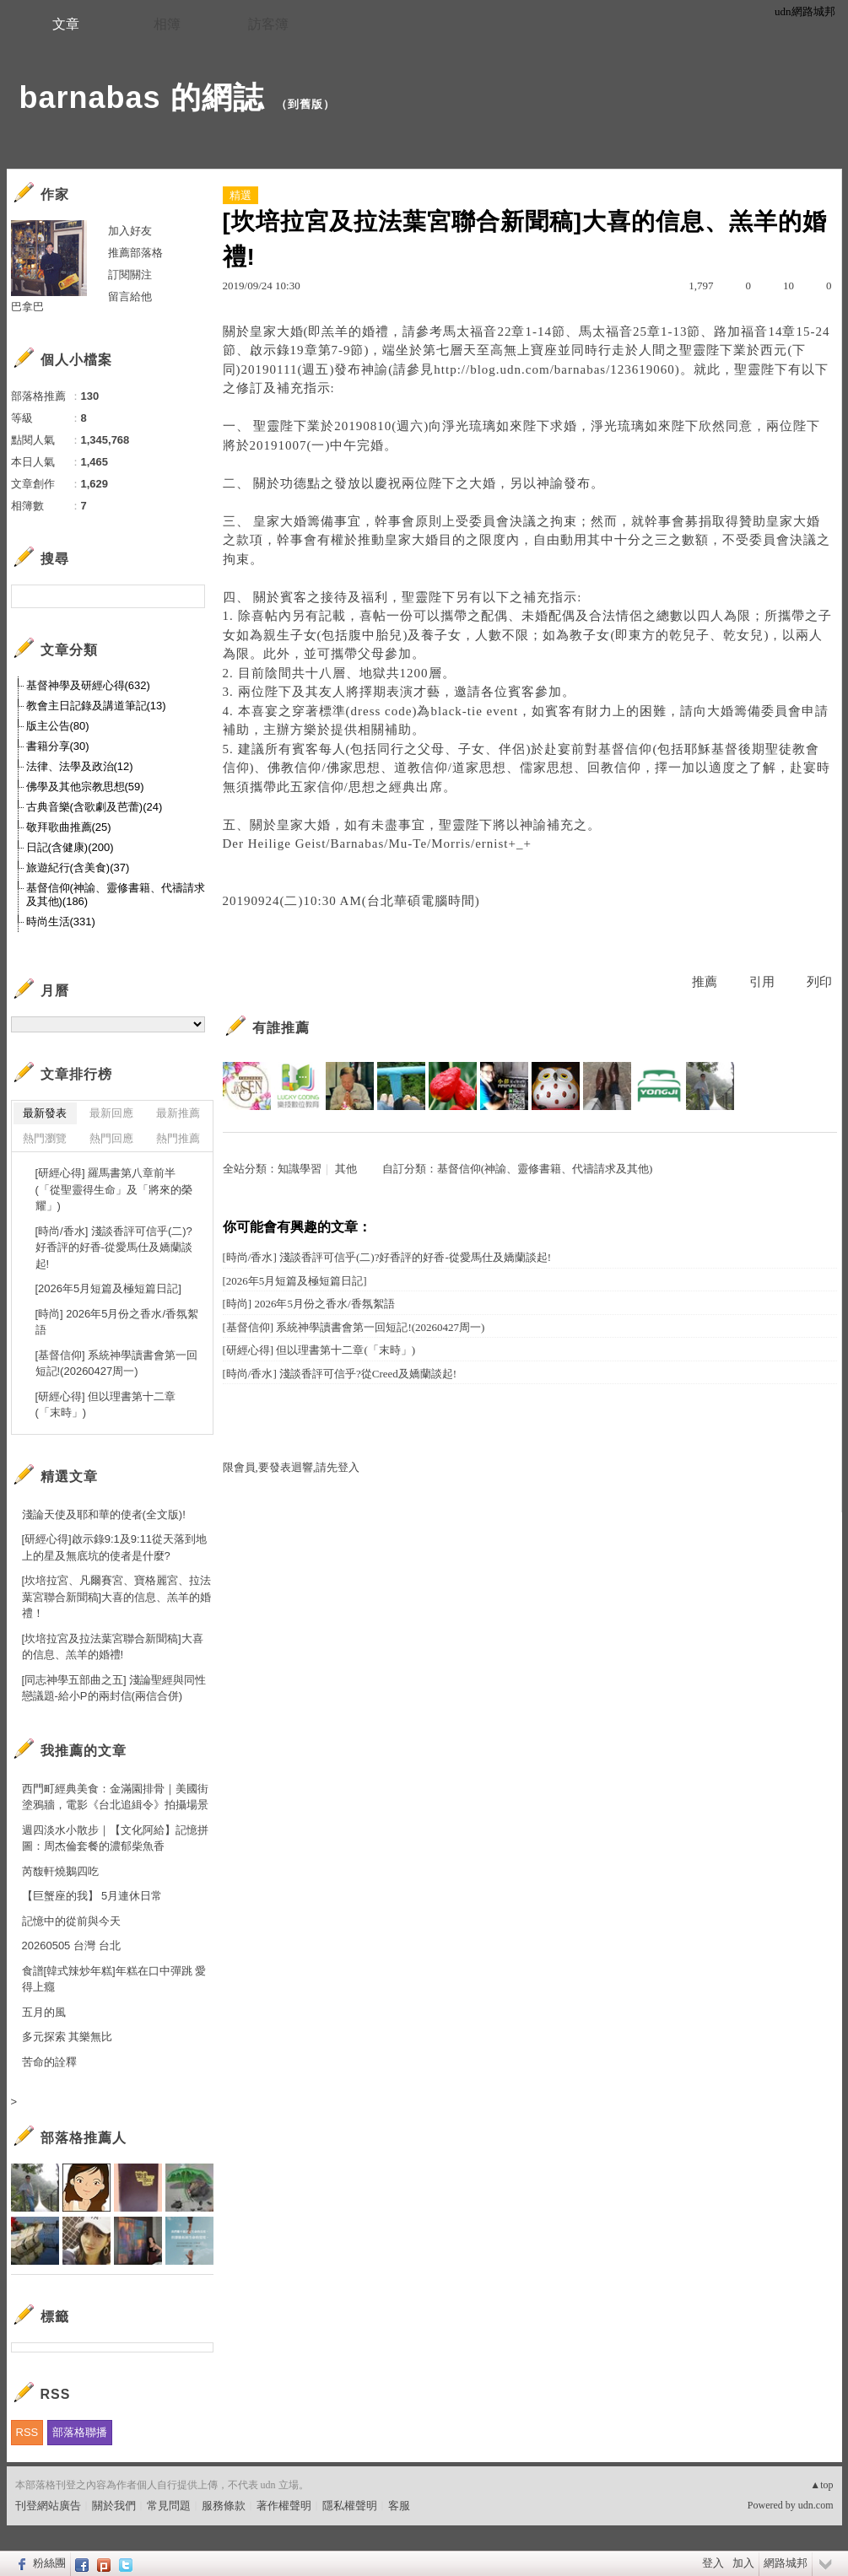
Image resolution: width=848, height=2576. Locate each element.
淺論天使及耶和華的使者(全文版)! (104, 1514)
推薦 (704, 982)
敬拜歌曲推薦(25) (68, 827)
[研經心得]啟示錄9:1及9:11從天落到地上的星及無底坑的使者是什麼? (115, 1547)
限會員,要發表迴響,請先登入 (291, 1467)
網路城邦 (785, 2563)
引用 (762, 982)
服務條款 (224, 2505)
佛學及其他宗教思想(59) (85, 786)
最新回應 (111, 1113)
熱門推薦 (178, 1138)
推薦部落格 (135, 252)
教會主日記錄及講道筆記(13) (96, 705)
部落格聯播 (79, 2432)
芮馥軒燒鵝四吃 (60, 1871)
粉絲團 (49, 2563)
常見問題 (169, 2505)
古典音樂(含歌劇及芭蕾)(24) (94, 806)
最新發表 (45, 1113)
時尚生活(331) (60, 921)
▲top (821, 2485)
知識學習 (299, 1168)
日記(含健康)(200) (70, 847)
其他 (346, 1168)
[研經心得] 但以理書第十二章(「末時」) (319, 1350)
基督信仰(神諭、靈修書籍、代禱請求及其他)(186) (115, 894)
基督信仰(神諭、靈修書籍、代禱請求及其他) (545, 1168)
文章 (65, 24)
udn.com (816, 2505)
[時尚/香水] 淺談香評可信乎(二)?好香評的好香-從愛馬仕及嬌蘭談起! (387, 1257)
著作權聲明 (284, 2505)
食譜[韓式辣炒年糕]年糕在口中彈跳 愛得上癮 (114, 1979)
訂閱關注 (130, 274)
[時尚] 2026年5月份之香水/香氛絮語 (309, 1303)
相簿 (167, 24)
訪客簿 (268, 24)
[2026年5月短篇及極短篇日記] (295, 1281)
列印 (819, 982)
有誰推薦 (281, 1028)
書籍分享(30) (57, 746)
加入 (743, 2563)
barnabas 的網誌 (141, 97)
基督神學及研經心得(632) (88, 685)
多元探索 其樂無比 (67, 2036)
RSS (27, 2432)
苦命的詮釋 (49, 2062)
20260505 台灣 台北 (71, 1945)
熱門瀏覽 (45, 1138)
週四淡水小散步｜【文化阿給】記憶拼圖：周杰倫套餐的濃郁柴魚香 (115, 1838)
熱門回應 (111, 1138)
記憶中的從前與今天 (71, 1921)
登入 (713, 2563)
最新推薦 (178, 1113)
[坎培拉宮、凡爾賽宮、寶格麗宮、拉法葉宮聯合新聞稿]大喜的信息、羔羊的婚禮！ (117, 1596)
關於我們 (114, 2505)
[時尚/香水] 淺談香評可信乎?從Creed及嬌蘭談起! (340, 1373)
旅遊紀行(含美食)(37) (78, 867)
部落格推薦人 (84, 2138)
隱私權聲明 (349, 2505)
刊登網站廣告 (48, 2505)
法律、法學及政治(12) (79, 766)
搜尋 (190, 596)
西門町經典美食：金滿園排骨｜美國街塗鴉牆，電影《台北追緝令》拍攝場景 (115, 1797)
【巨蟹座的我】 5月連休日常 (92, 1895)
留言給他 (130, 296)
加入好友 (130, 230)
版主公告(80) (57, 725)
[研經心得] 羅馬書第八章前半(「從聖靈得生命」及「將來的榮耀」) (113, 1189)
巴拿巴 (27, 306)
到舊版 (305, 104)
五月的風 (44, 2012)
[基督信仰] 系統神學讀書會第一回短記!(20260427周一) (354, 1327)
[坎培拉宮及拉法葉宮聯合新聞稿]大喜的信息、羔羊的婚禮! (112, 1647)
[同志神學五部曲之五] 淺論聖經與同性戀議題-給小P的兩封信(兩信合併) (114, 1688)
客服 (399, 2505)
